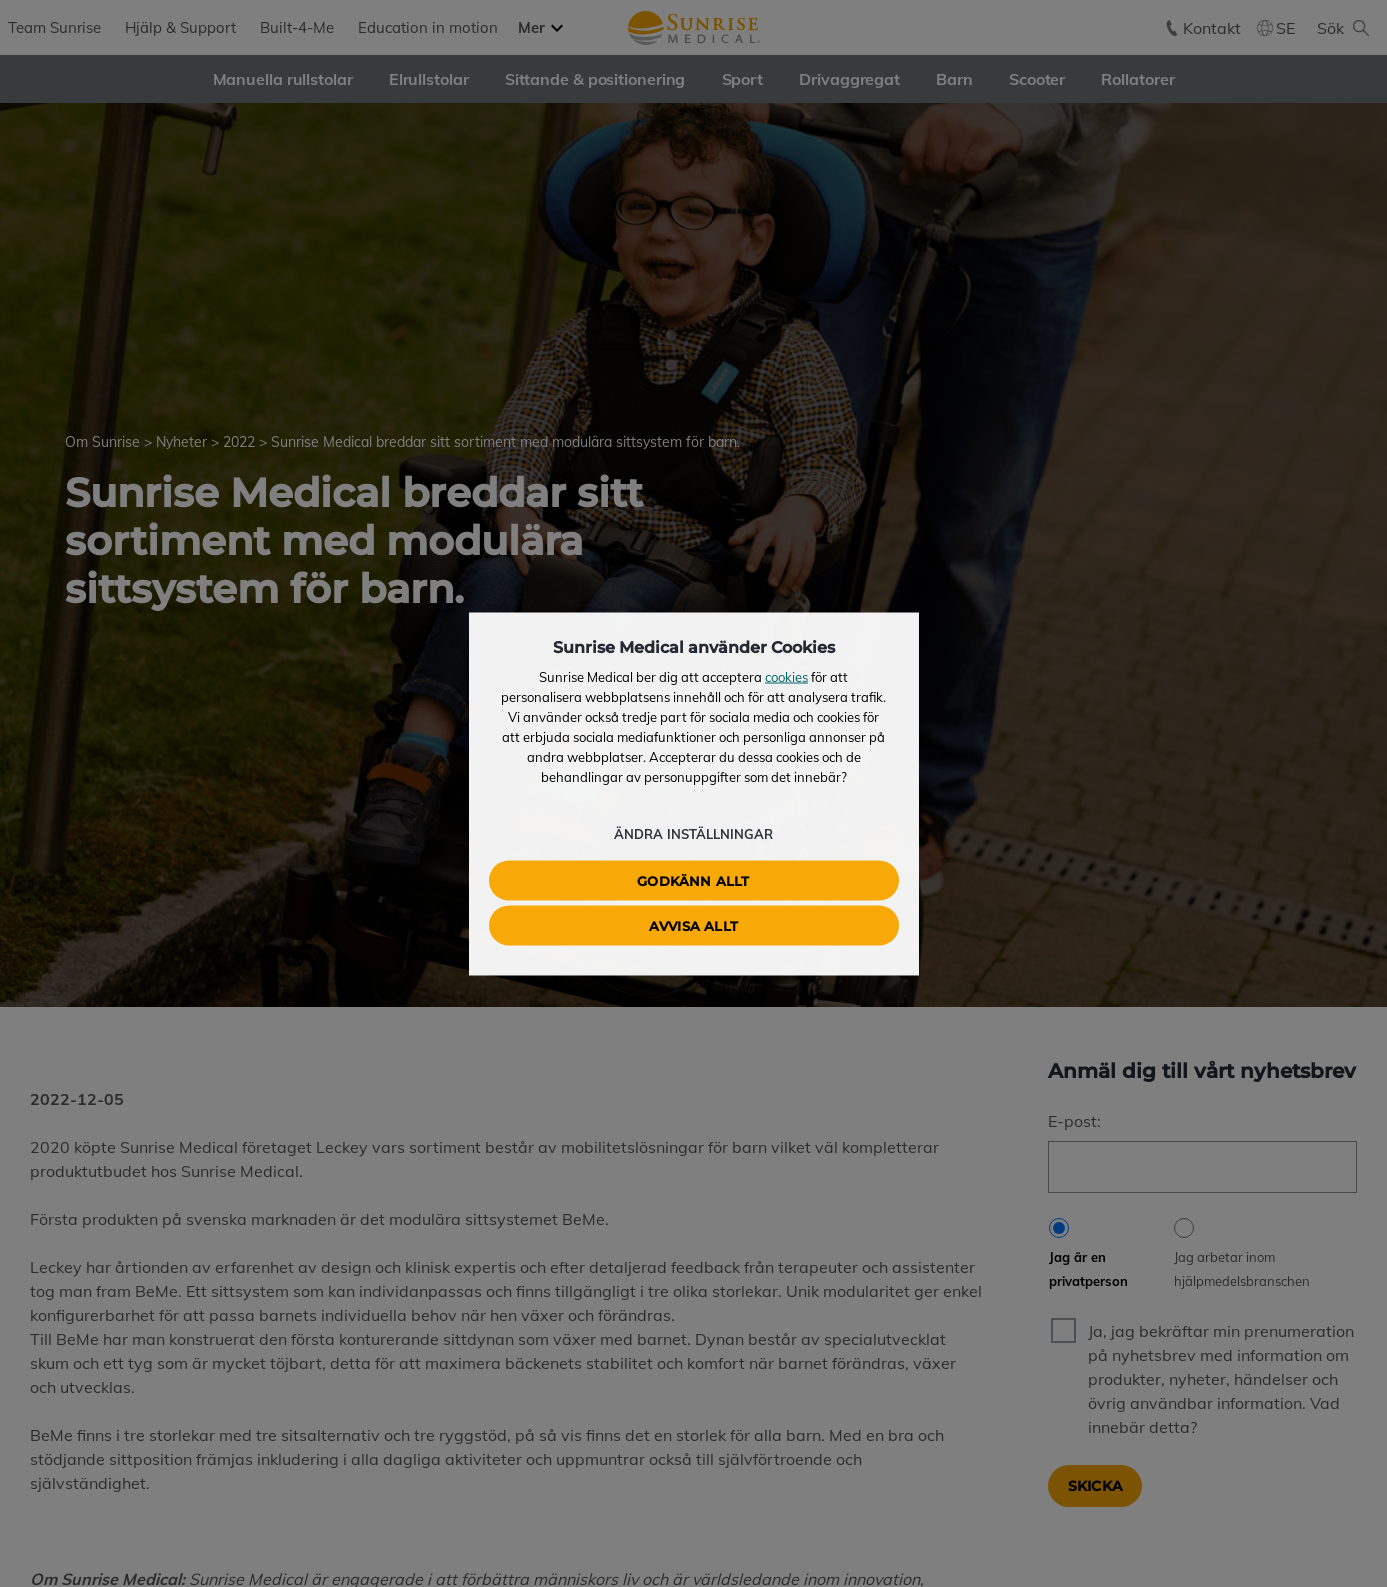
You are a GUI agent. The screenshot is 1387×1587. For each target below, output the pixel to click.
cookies (786, 676)
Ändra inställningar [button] (693, 833)
